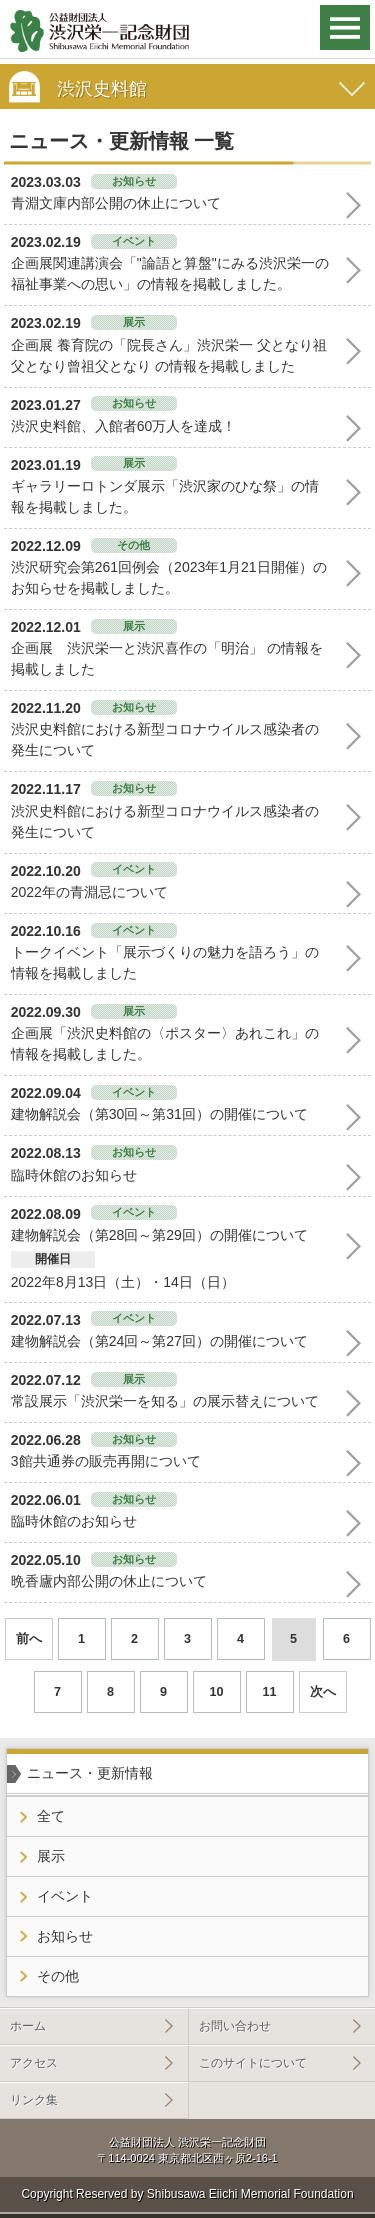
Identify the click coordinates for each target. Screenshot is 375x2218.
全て (51, 1816)
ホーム (28, 2026)
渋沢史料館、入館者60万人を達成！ (124, 426)
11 (269, 1692)
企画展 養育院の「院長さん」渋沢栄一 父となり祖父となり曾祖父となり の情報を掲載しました (169, 355)
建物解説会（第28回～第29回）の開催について (159, 1235)
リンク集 (34, 2100)
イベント (65, 1896)
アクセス (34, 2063)
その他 (58, 1976)
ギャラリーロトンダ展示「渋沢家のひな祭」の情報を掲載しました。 (165, 496)
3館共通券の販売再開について (106, 1461)
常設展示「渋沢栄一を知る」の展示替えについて (165, 1401)
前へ (29, 1639)
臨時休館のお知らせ (74, 1175)
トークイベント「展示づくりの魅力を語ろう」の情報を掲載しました (165, 962)
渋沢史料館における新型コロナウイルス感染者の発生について (165, 739)
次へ (323, 1692)
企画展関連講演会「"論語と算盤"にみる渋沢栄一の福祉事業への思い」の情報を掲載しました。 (170, 273)
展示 (51, 1856)
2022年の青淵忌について (89, 892)
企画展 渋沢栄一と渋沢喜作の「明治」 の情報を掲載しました (167, 658)
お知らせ (65, 1936)
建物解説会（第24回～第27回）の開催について (159, 1341)
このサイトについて (253, 2063)
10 (216, 1692)
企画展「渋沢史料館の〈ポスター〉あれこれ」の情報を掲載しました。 (165, 1043)
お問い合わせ (235, 2026)
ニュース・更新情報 (90, 1773)
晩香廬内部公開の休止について (109, 1581)
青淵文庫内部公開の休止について (116, 203)
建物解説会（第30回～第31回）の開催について (159, 1114)
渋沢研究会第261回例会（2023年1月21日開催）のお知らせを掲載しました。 (169, 577)
